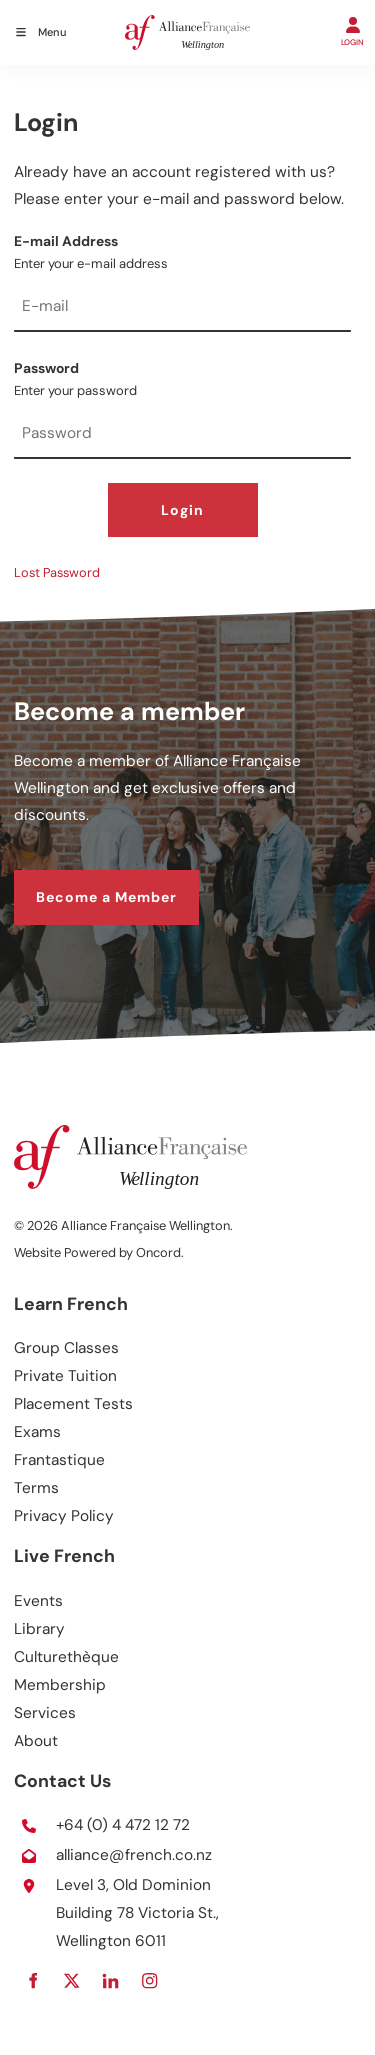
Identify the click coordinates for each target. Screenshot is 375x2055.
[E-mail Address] (182, 308)
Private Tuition (65, 1376)
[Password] (182, 435)
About (36, 1741)
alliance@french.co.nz (134, 1855)
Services (45, 1713)
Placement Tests (73, 1404)
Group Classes (66, 1348)
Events (38, 1601)
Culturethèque (66, 1657)
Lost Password (57, 572)
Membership (60, 1685)
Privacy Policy (64, 1516)
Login (182, 510)
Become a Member (84, 882)
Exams (37, 1432)
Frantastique (59, 1460)
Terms (36, 1488)
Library (39, 1629)
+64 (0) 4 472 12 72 (123, 1825)
